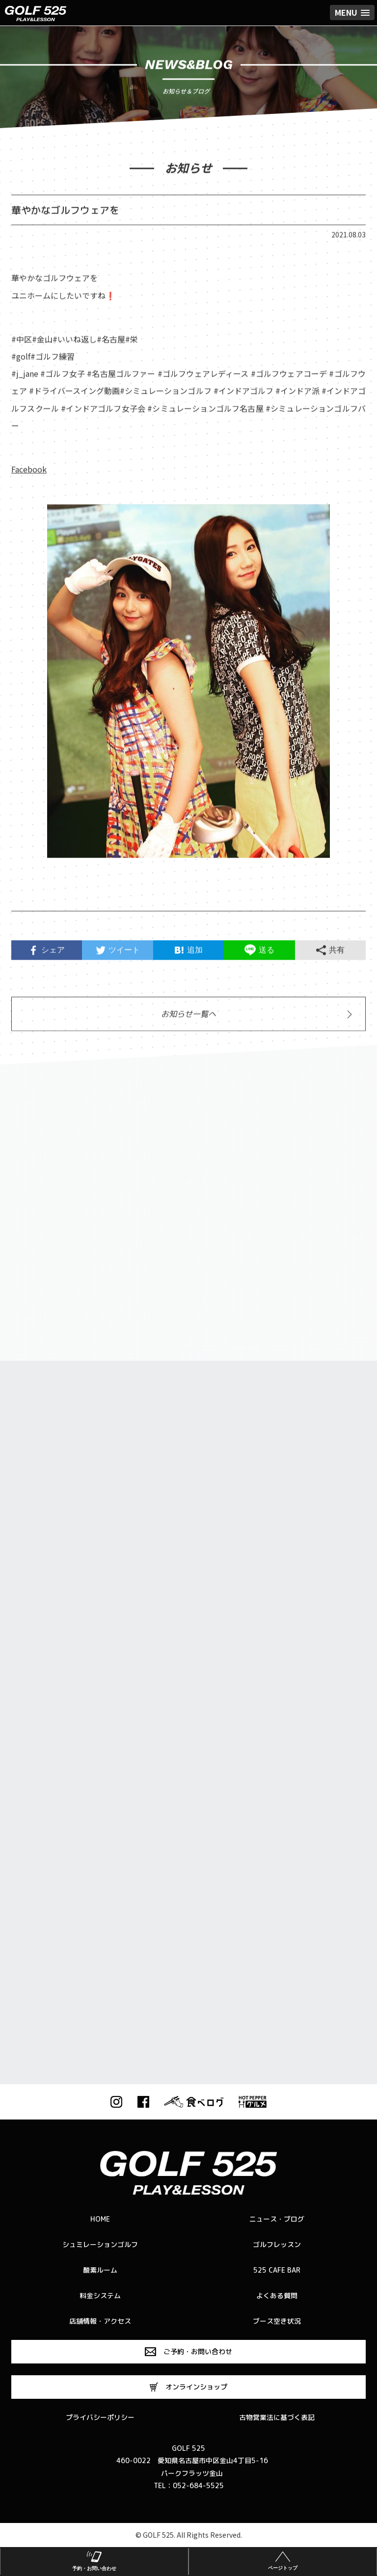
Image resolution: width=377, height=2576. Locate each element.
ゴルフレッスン (277, 2244)
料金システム (100, 2295)
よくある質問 (276, 2295)
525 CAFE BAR (276, 2270)
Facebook (29, 473)
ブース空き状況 (277, 2321)
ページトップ (283, 2560)
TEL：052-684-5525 (189, 2485)
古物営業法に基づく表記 (277, 2417)
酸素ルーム (100, 2270)
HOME (100, 2219)
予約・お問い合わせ (94, 2560)
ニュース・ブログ (276, 2219)
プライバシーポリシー (100, 2417)
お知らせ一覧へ (188, 1018)
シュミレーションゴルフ (100, 2244)
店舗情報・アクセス (100, 2321)
